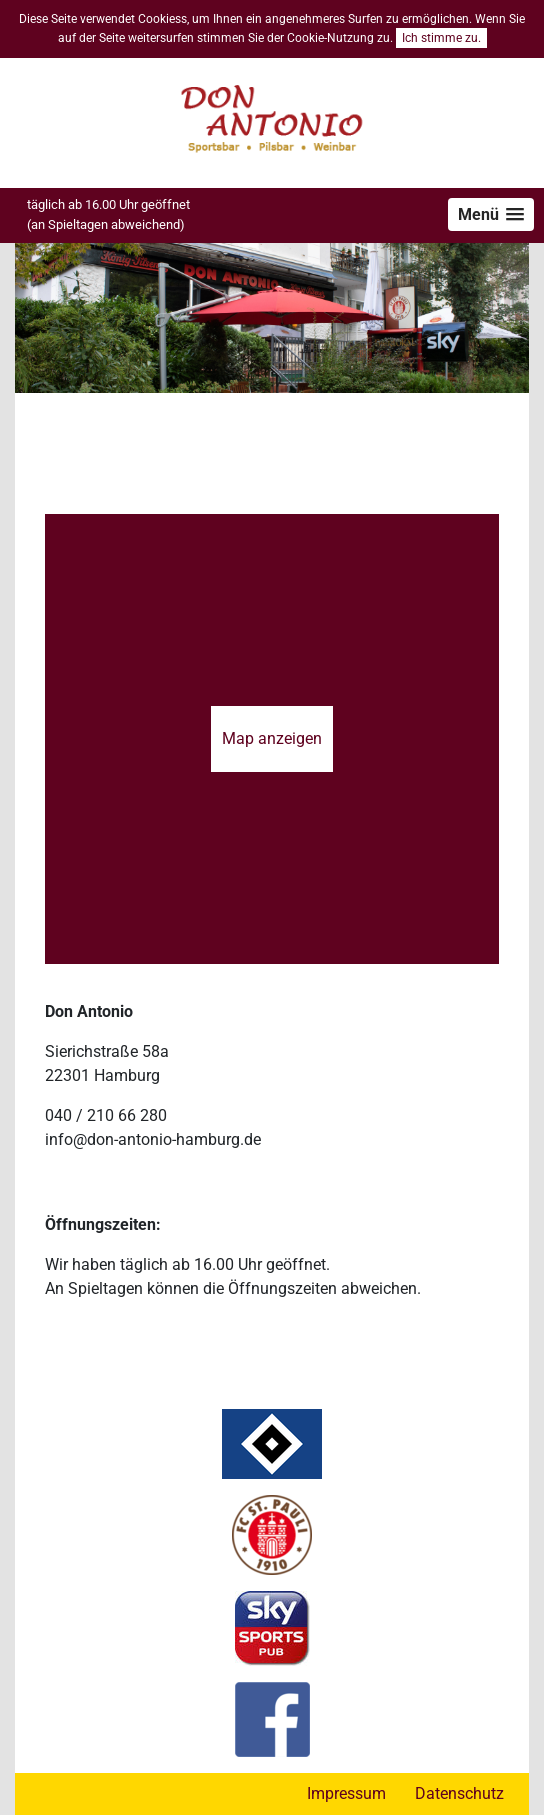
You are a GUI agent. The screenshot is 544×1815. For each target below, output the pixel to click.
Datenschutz (459, 1793)
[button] (491, 214)
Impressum (346, 1793)
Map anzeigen (272, 738)
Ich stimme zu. (441, 38)
